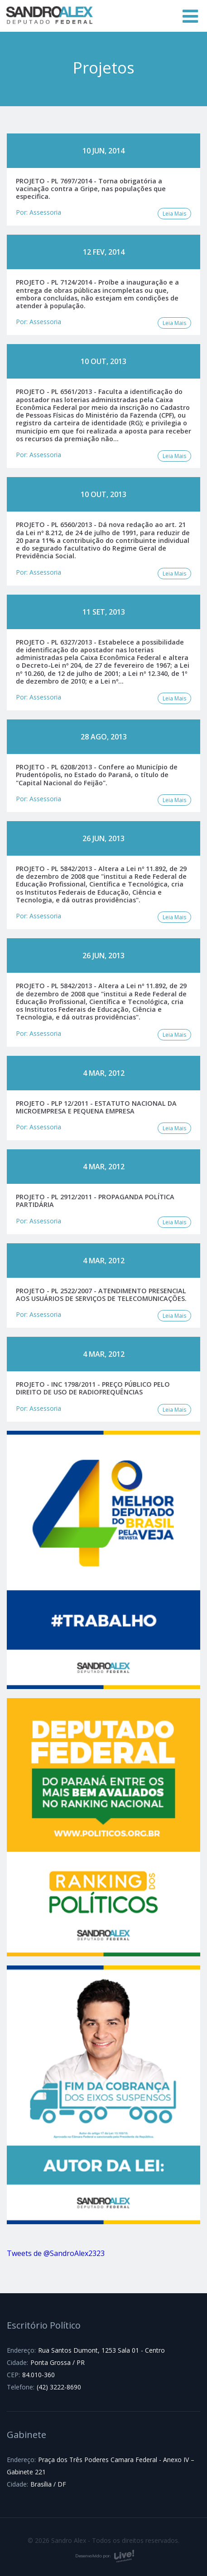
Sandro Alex (50, 16)
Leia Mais (174, 213)
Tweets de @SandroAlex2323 (56, 2253)
